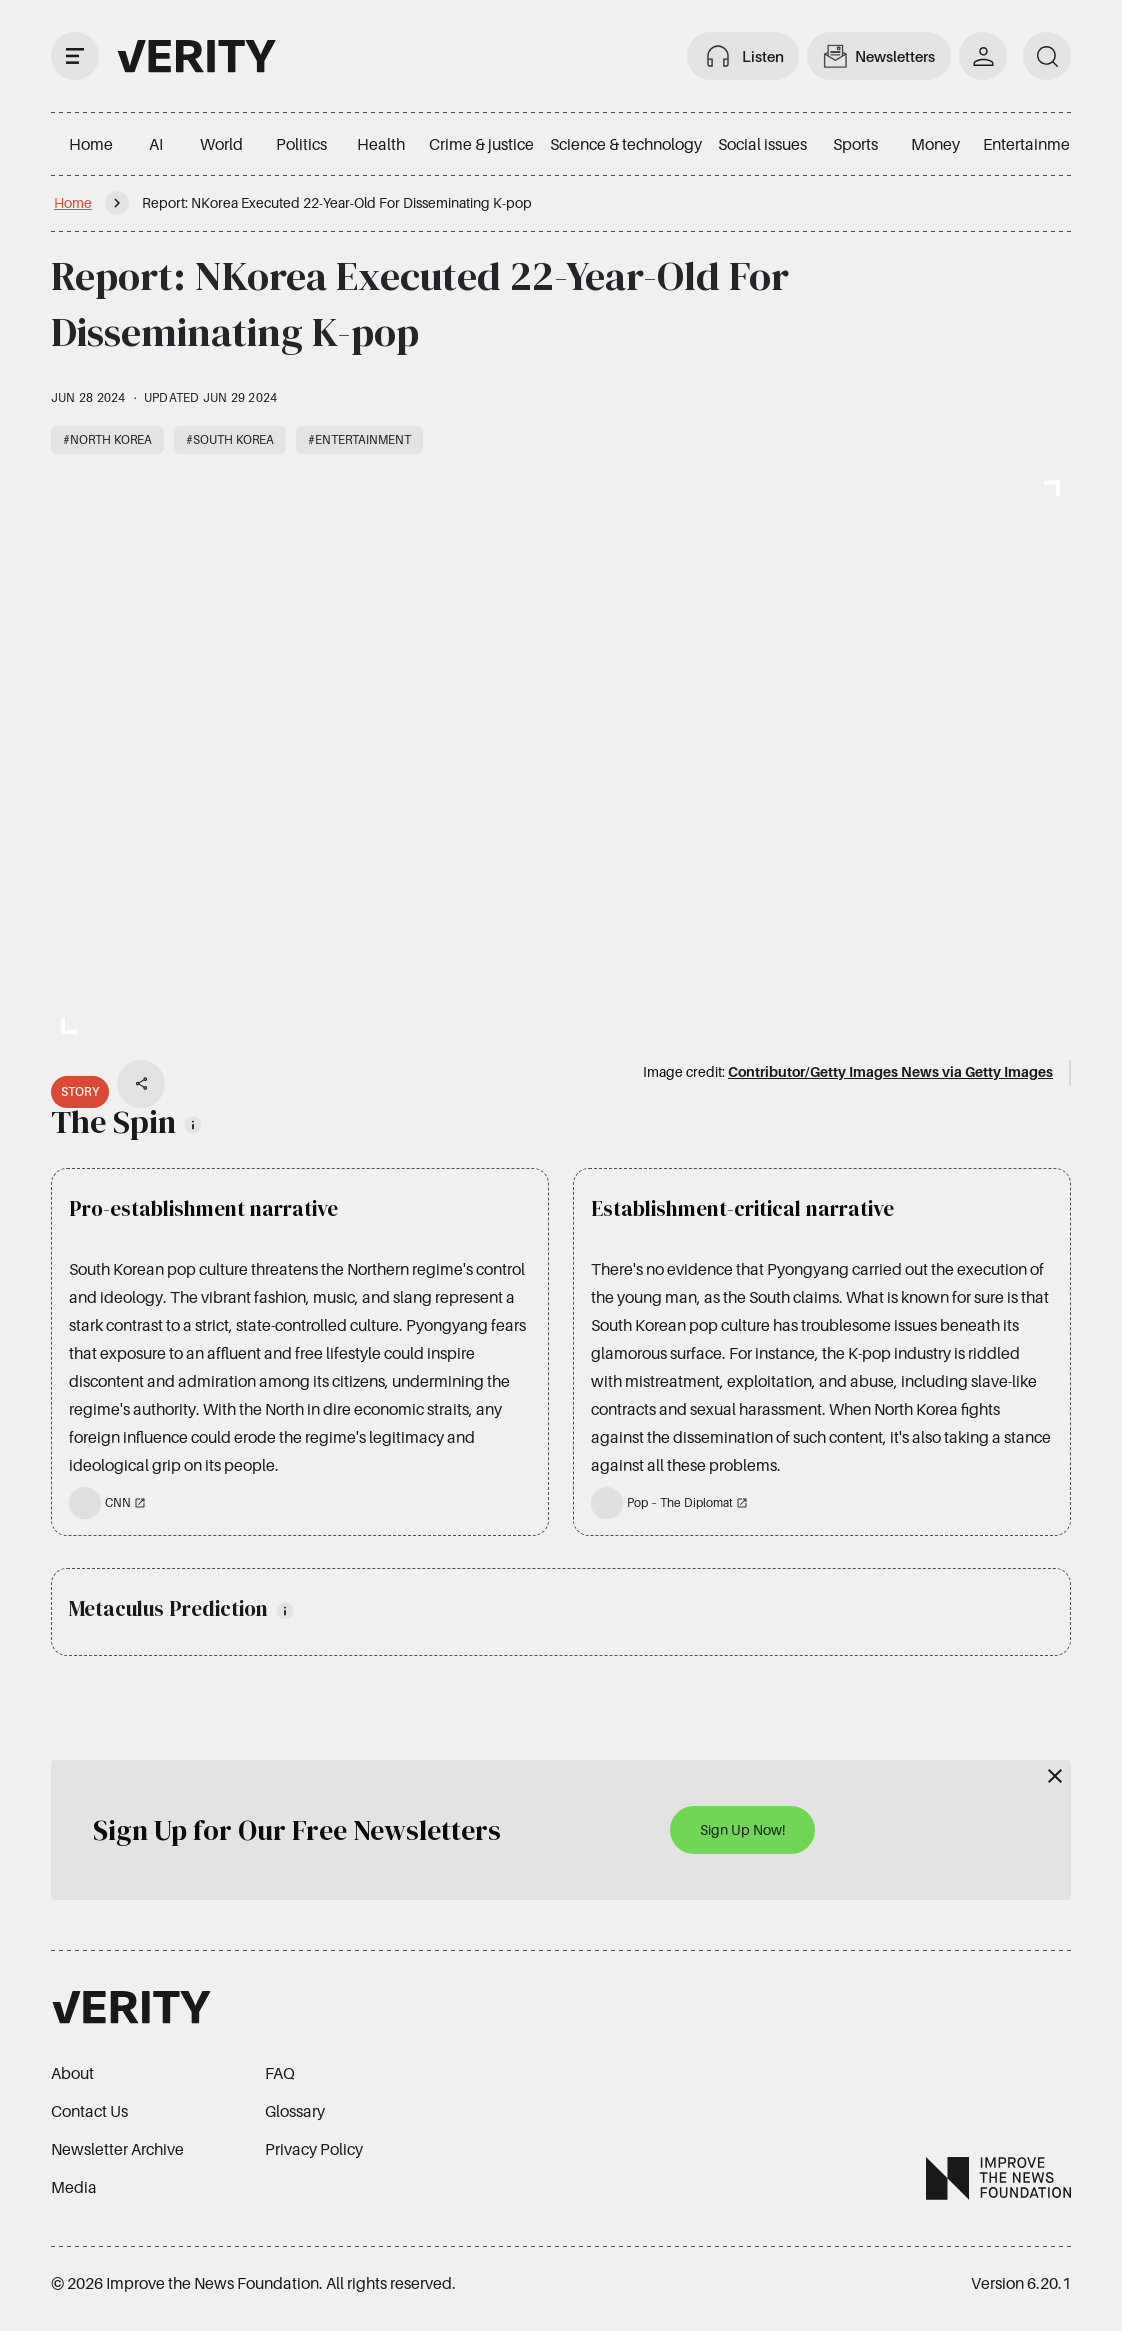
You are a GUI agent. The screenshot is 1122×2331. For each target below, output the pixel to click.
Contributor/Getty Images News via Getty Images (890, 1071)
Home (91, 144)
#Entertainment (359, 439)
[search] (1047, 56)
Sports (855, 144)
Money (935, 144)
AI (156, 144)
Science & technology (626, 144)
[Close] (1055, 1776)
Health (381, 144)
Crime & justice (481, 144)
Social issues (762, 144)
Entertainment (1033, 144)
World (221, 144)
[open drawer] (75, 56)
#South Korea (230, 439)
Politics (301, 144)
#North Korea (107, 439)
